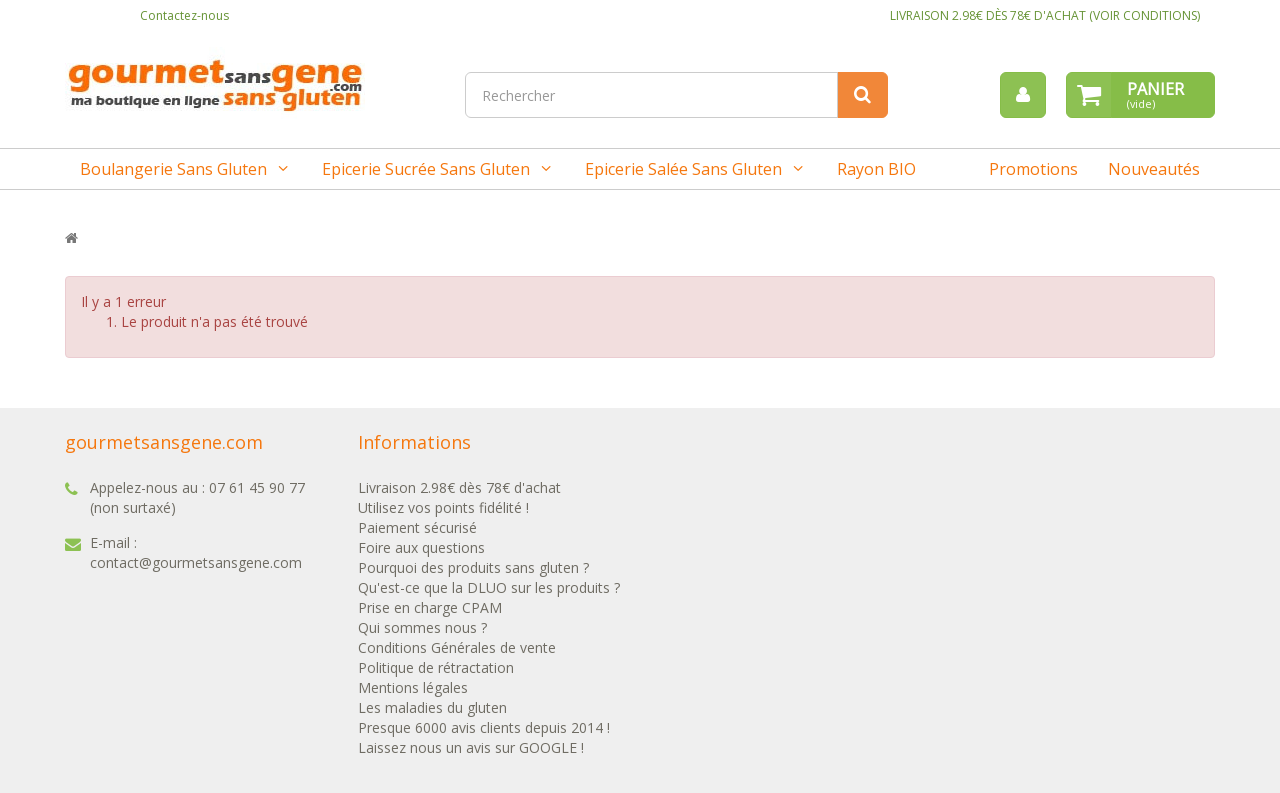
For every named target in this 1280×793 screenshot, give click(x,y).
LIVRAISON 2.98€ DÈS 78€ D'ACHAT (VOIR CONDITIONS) (1045, 15)
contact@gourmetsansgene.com (196, 562)
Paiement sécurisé (417, 527)
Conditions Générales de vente (457, 647)
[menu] (1023, 95)
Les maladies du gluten (432, 707)
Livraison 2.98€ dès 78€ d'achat (459, 487)
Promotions (1033, 169)
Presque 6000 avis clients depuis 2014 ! (484, 727)
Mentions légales (413, 687)
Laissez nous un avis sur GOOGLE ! (471, 747)
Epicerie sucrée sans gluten (426, 169)
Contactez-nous (184, 15)
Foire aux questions (421, 547)
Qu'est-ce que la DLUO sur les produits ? (489, 587)
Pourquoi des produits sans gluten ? (473, 567)
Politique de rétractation (436, 667)
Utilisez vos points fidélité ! (443, 507)
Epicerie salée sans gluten (683, 169)
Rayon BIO (876, 169)
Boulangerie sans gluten (173, 169)
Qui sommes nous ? (422, 627)
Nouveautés (1154, 169)
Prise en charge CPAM (430, 607)
